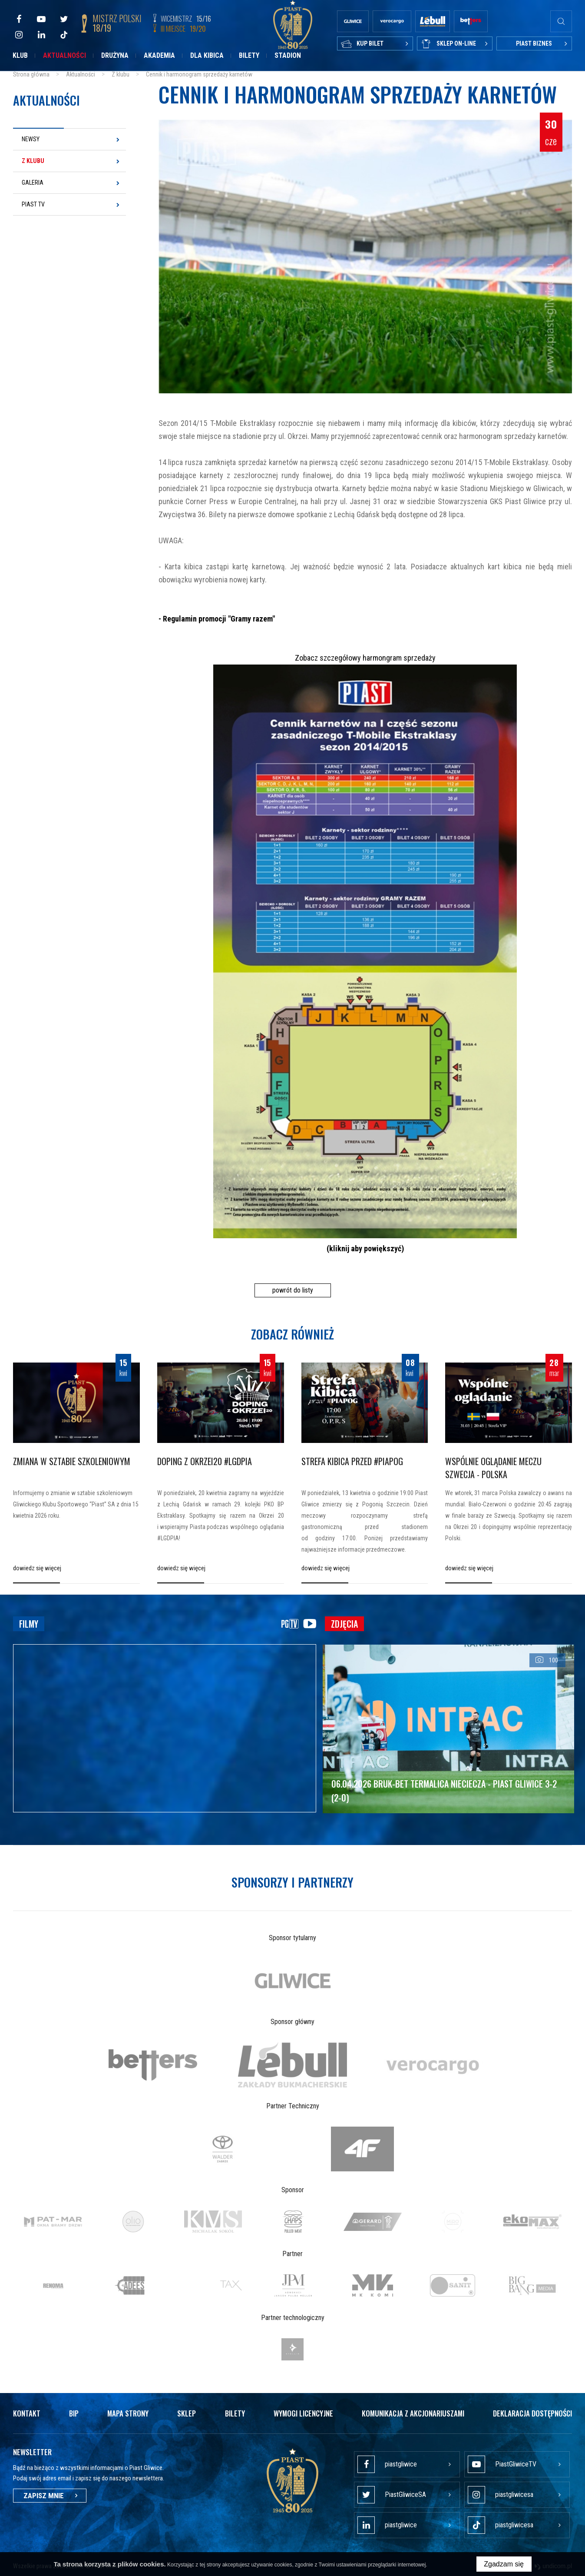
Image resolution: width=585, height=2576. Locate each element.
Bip (74, 2413)
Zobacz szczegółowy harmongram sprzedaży (365, 657)
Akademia (159, 55)
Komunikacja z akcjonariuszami (413, 2413)
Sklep (186, 2413)
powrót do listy (292, 1290)
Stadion (287, 55)
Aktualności (64, 55)
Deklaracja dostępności (532, 2413)
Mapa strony (128, 2413)
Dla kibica (207, 55)
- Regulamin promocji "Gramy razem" (217, 618)
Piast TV (33, 204)
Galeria (32, 182)
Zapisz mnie (49, 2496)
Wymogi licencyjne (303, 2413)
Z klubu (33, 160)
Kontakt (26, 2413)
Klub (20, 55)
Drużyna (115, 55)
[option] (293, 1981)
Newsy (31, 139)
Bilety (249, 55)
